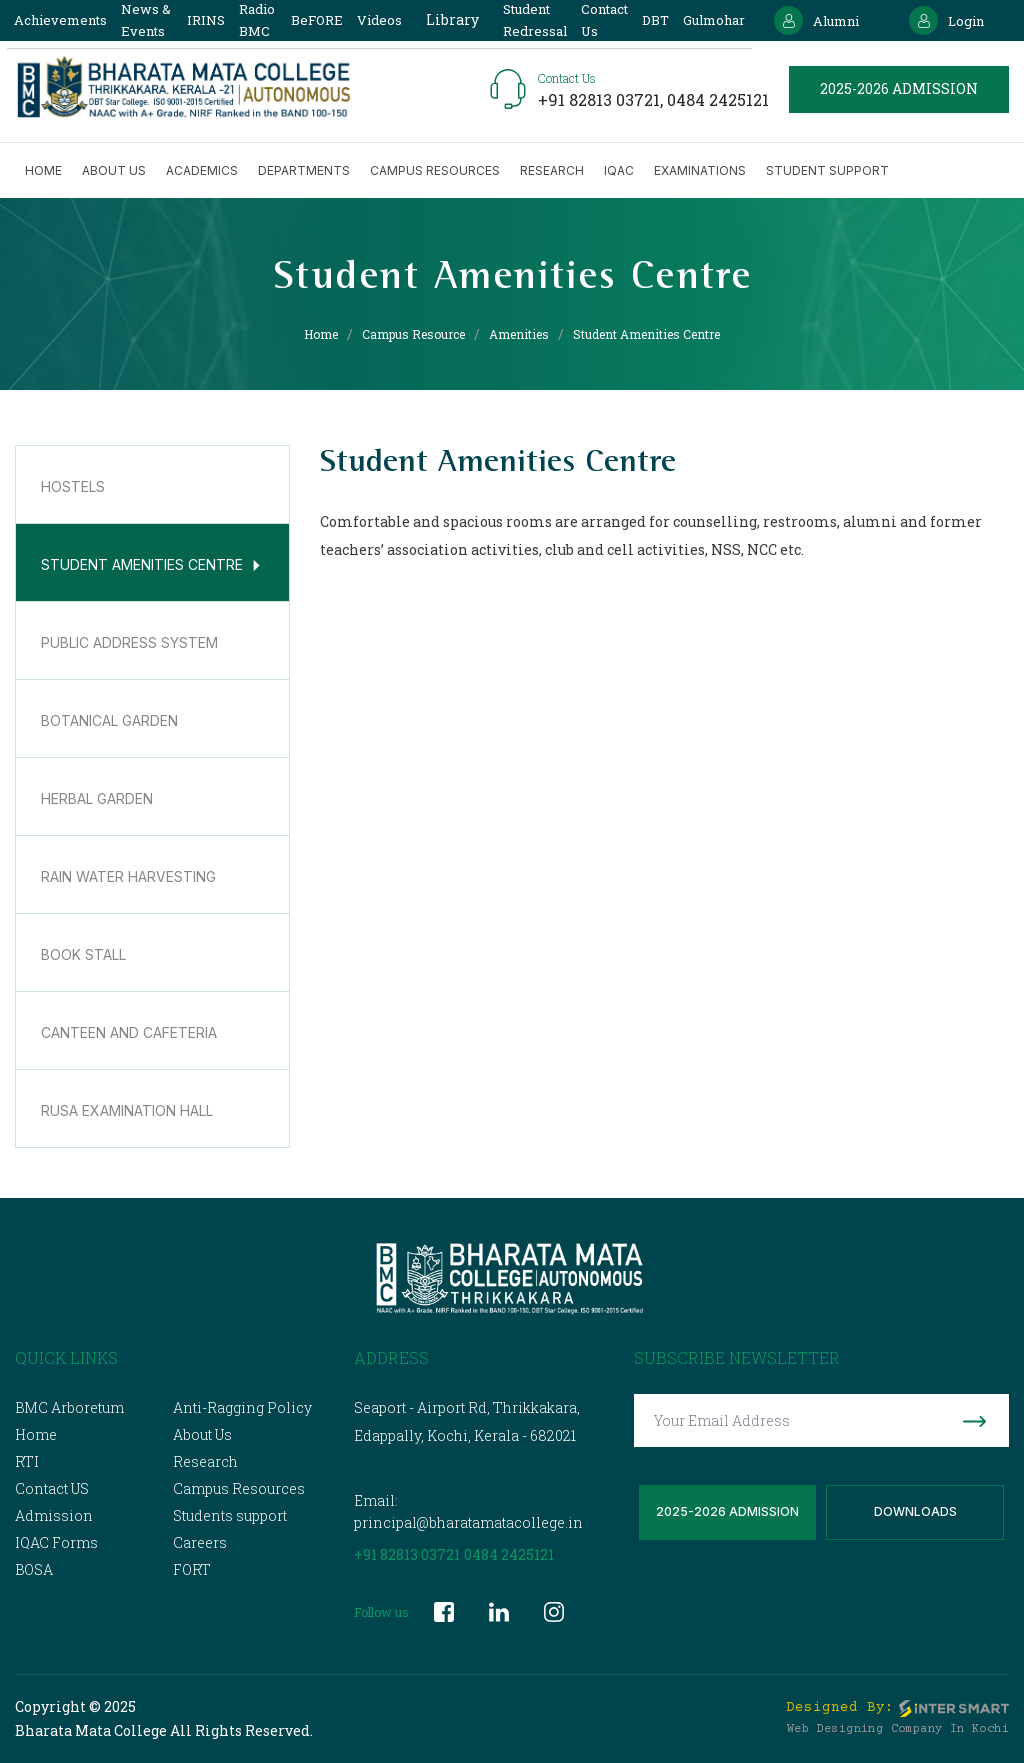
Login (946, 20)
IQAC (619, 170)
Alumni (816, 20)
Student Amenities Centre (646, 334)
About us (114, 170)
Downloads (915, 1512)
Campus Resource (413, 334)
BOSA (34, 1569)
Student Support (827, 170)
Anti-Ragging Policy (242, 1407)
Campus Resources (435, 170)
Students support (230, 1515)
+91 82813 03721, (602, 99)
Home (43, 170)
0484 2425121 (718, 99)
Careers (200, 1542)
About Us (202, 1434)
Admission (54, 1515)
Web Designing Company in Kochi (898, 1729)
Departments (304, 170)
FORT (192, 1569)
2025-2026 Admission (727, 1512)
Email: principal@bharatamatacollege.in (468, 1511)
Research (552, 170)
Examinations (700, 170)
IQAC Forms (56, 1542)
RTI (27, 1461)
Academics (202, 170)
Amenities (519, 334)
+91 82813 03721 (407, 1554)
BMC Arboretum (69, 1407)
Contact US (52, 1488)
